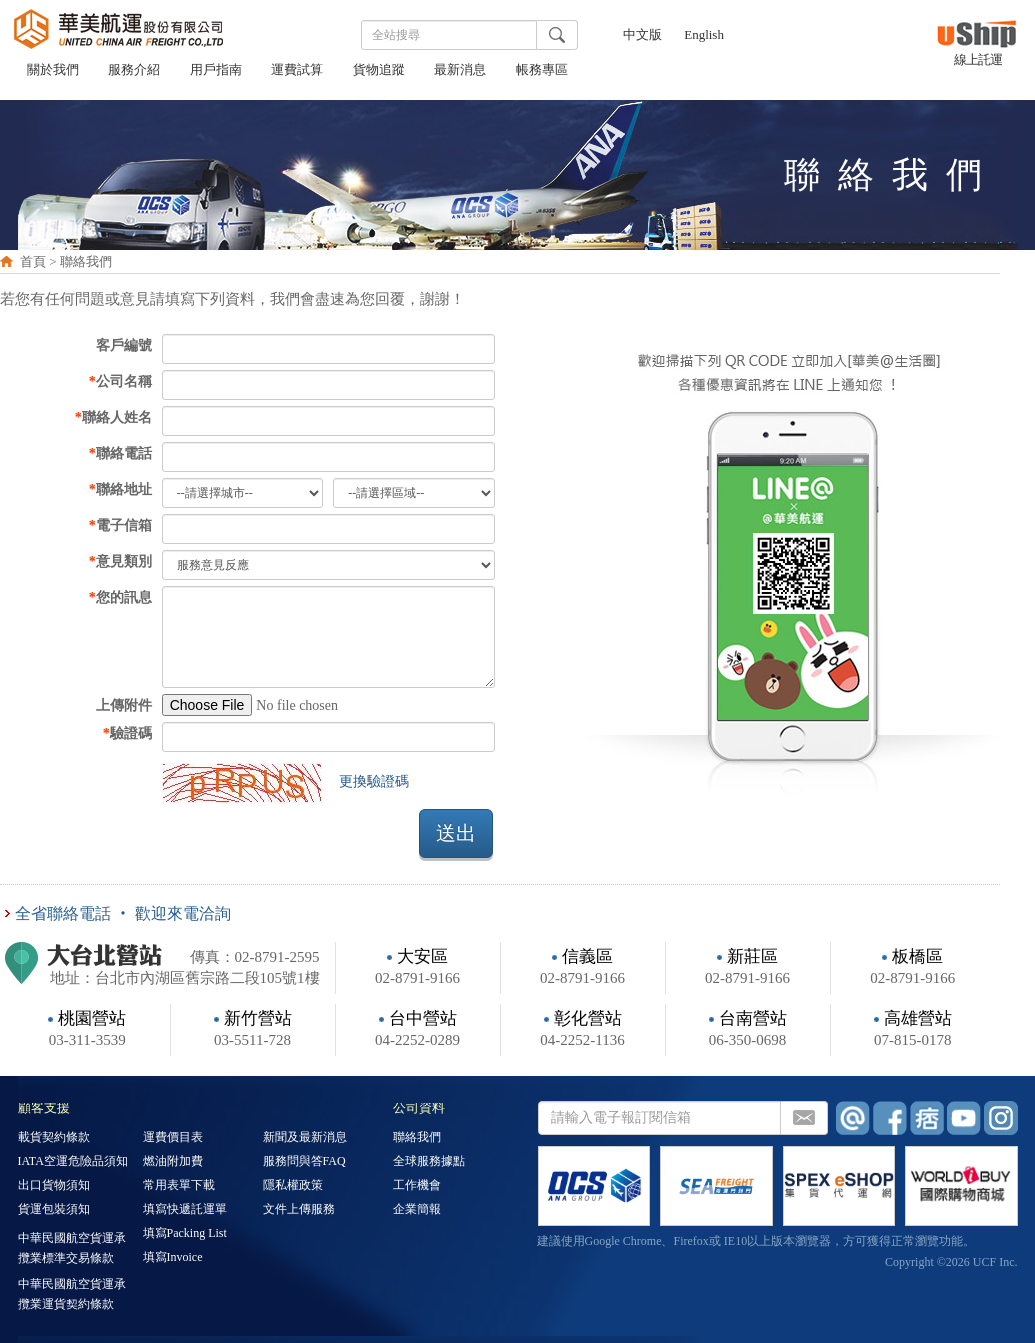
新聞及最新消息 (305, 1138)
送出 (456, 833)
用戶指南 (216, 71)
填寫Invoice (173, 1258)
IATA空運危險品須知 (73, 1162)
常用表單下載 (179, 1186)
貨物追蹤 (379, 71)
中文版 (642, 36)
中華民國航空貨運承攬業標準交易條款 (72, 1248)
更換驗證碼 (374, 781)
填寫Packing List (185, 1234)
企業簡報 (417, 1210)
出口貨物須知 (54, 1186)
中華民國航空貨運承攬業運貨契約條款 (72, 1294)
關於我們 (53, 71)
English (704, 36)
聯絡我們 (417, 1138)
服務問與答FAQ (304, 1162)
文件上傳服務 (299, 1210)
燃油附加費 (173, 1162)
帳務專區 (542, 71)
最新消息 (460, 71)
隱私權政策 (293, 1186)
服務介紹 (134, 71)
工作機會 (417, 1186)
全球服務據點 (429, 1162)
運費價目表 (173, 1138)
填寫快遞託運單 (185, 1210)
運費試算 (297, 71)
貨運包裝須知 (54, 1210)
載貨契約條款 (54, 1138)
